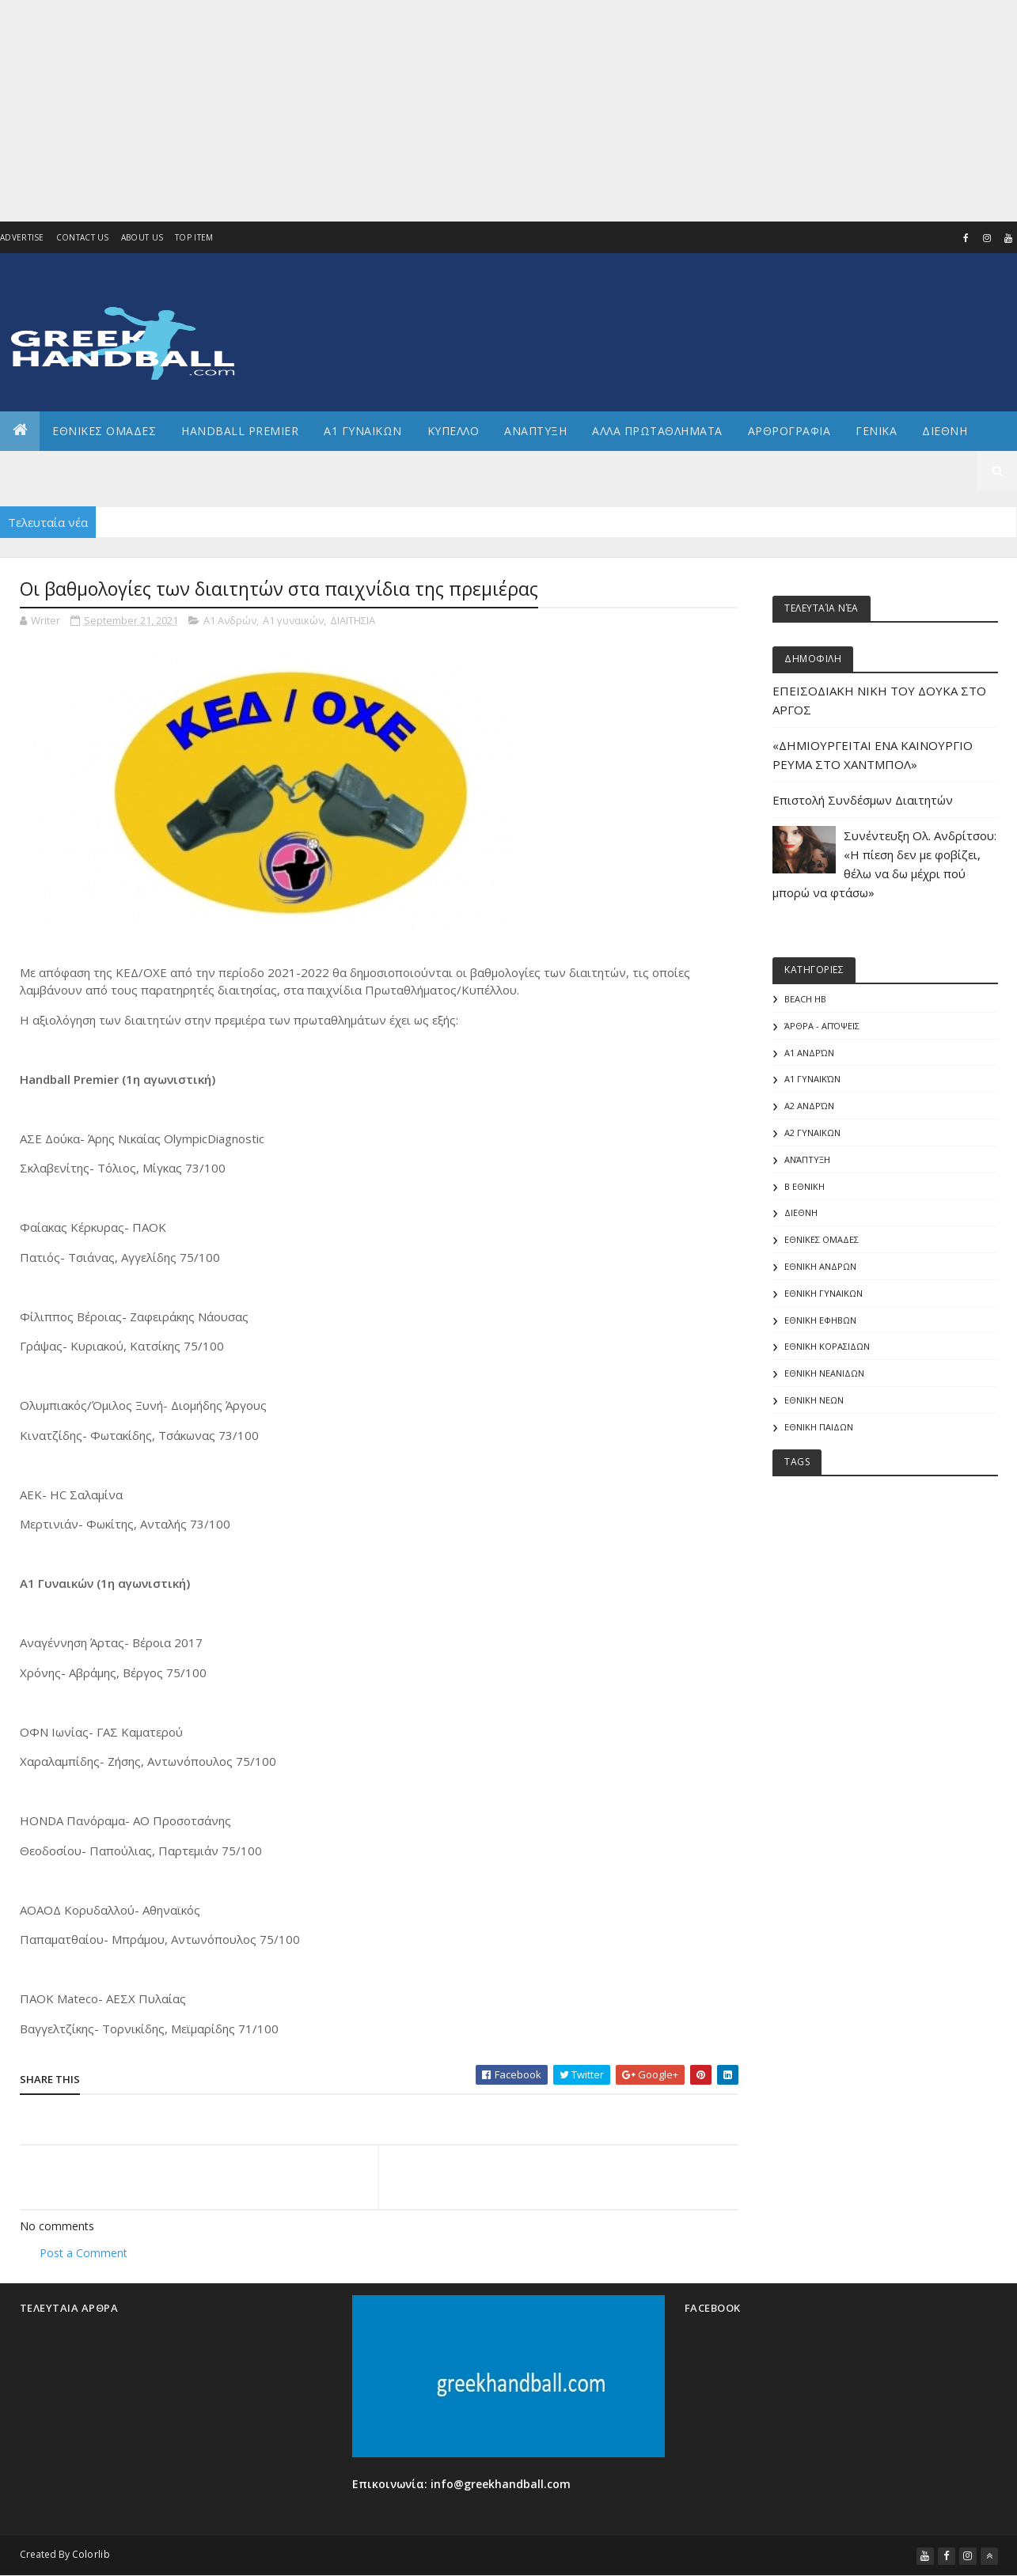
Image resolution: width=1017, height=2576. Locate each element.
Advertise (22, 237)
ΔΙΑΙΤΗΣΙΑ (352, 620)
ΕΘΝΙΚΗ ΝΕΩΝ (814, 1400)
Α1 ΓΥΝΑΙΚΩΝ (363, 430)
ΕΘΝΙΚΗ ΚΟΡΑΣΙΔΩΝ (827, 1346)
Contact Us (82, 237)
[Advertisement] (475, 111)
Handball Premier (239, 430)
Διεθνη (944, 430)
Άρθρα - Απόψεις (822, 1026)
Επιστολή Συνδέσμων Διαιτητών (862, 800)
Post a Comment (83, 2252)
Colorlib (91, 2554)
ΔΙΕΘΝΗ (801, 1212)
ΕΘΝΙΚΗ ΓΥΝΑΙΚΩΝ (823, 1293)
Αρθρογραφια (789, 430)
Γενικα (876, 430)
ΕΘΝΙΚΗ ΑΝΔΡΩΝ (820, 1266)
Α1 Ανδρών (229, 620)
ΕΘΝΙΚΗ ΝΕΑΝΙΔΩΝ (824, 1373)
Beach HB (805, 999)
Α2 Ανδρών (809, 1106)
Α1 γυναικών (293, 620)
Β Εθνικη (804, 1186)
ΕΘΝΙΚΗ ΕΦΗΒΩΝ (820, 1320)
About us (142, 237)
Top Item (194, 237)
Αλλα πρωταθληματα (657, 430)
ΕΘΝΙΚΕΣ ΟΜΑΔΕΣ (104, 430)
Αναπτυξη (535, 430)
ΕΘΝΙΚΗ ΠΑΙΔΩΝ (818, 1427)
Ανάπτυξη (807, 1159)
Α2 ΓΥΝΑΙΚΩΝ (812, 1132)
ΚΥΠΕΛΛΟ (453, 430)
